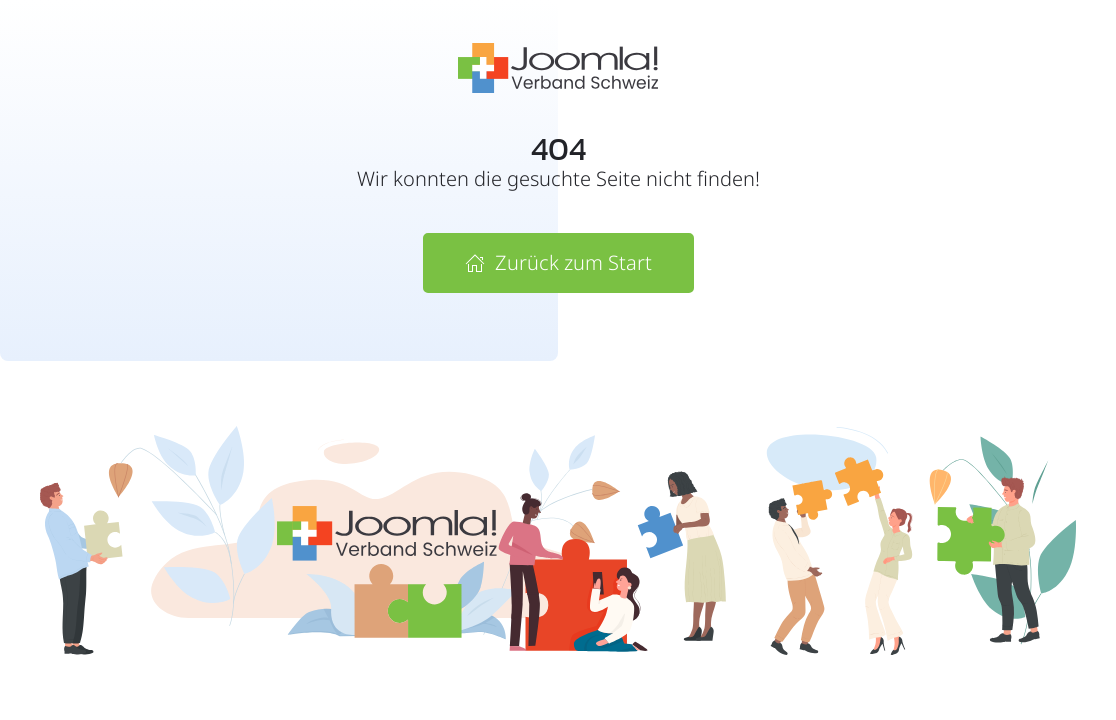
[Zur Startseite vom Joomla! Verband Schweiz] (558, 66)
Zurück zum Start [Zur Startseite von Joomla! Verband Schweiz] (558, 262)
